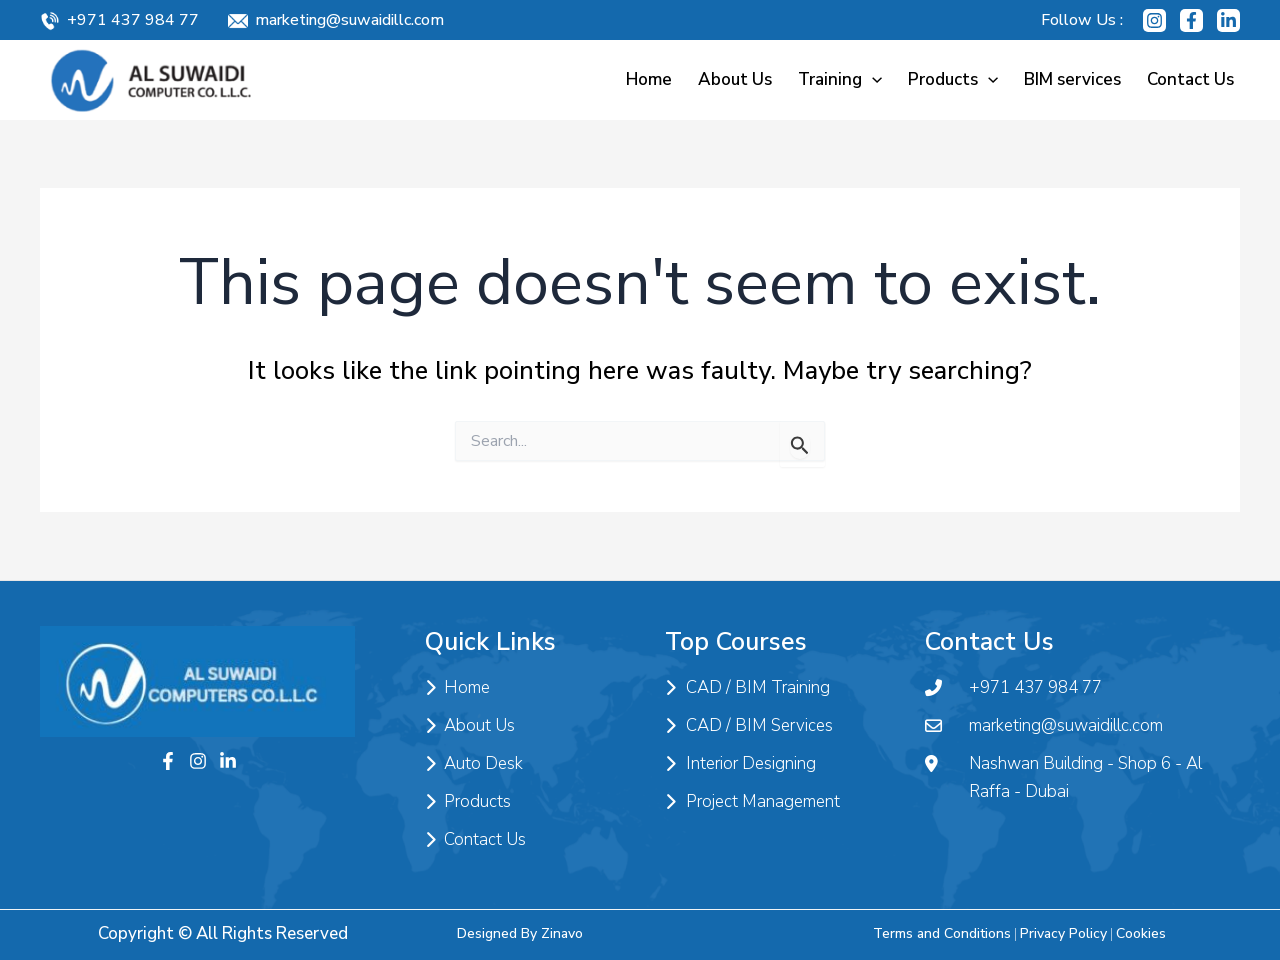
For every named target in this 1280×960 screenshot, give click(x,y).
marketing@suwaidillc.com (349, 20)
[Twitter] (228, 761)
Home (649, 79)
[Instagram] (1154, 20)
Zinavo (562, 933)
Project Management (752, 802)
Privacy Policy (1063, 933)
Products (953, 79)
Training (840, 79)
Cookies (1141, 933)
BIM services (1072, 79)
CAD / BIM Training (747, 688)
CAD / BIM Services (749, 726)
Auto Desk (474, 764)
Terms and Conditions (942, 933)
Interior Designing (740, 764)
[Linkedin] (1228, 20)
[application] (872, 79)
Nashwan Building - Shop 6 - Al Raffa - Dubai (1063, 778)
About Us (735, 79)
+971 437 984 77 (133, 20)
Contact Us (1190, 79)
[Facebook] (1191, 20)
